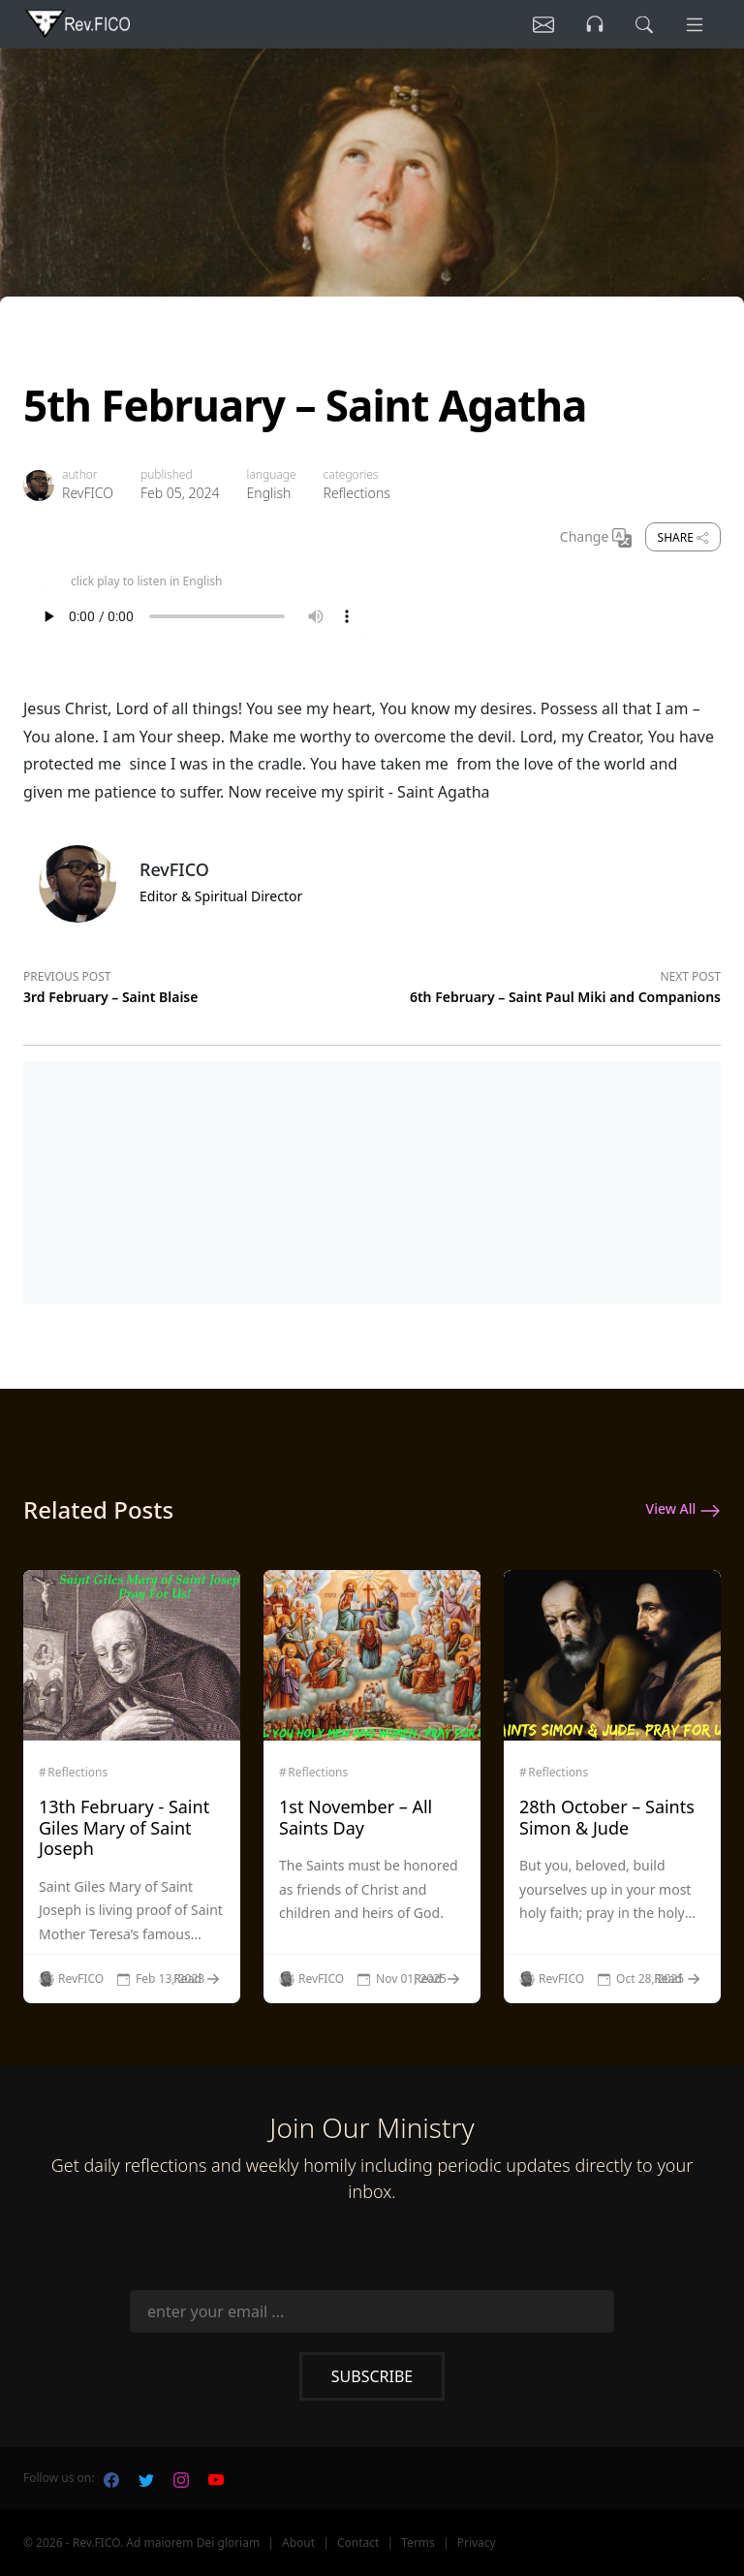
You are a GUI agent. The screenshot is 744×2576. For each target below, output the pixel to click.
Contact (358, 2542)
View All (683, 1510)
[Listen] (539, 24)
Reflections (357, 493)
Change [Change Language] (596, 537)
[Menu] (693, 24)
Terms (418, 2542)
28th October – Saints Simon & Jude (607, 1817)
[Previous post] (197, 983)
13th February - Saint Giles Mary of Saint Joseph (124, 1827)
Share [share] (683, 537)
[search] (642, 24)
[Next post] (546, 983)
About (298, 2542)
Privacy (476, 2542)
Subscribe (372, 2376)
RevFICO (87, 493)
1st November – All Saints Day (355, 1817)
